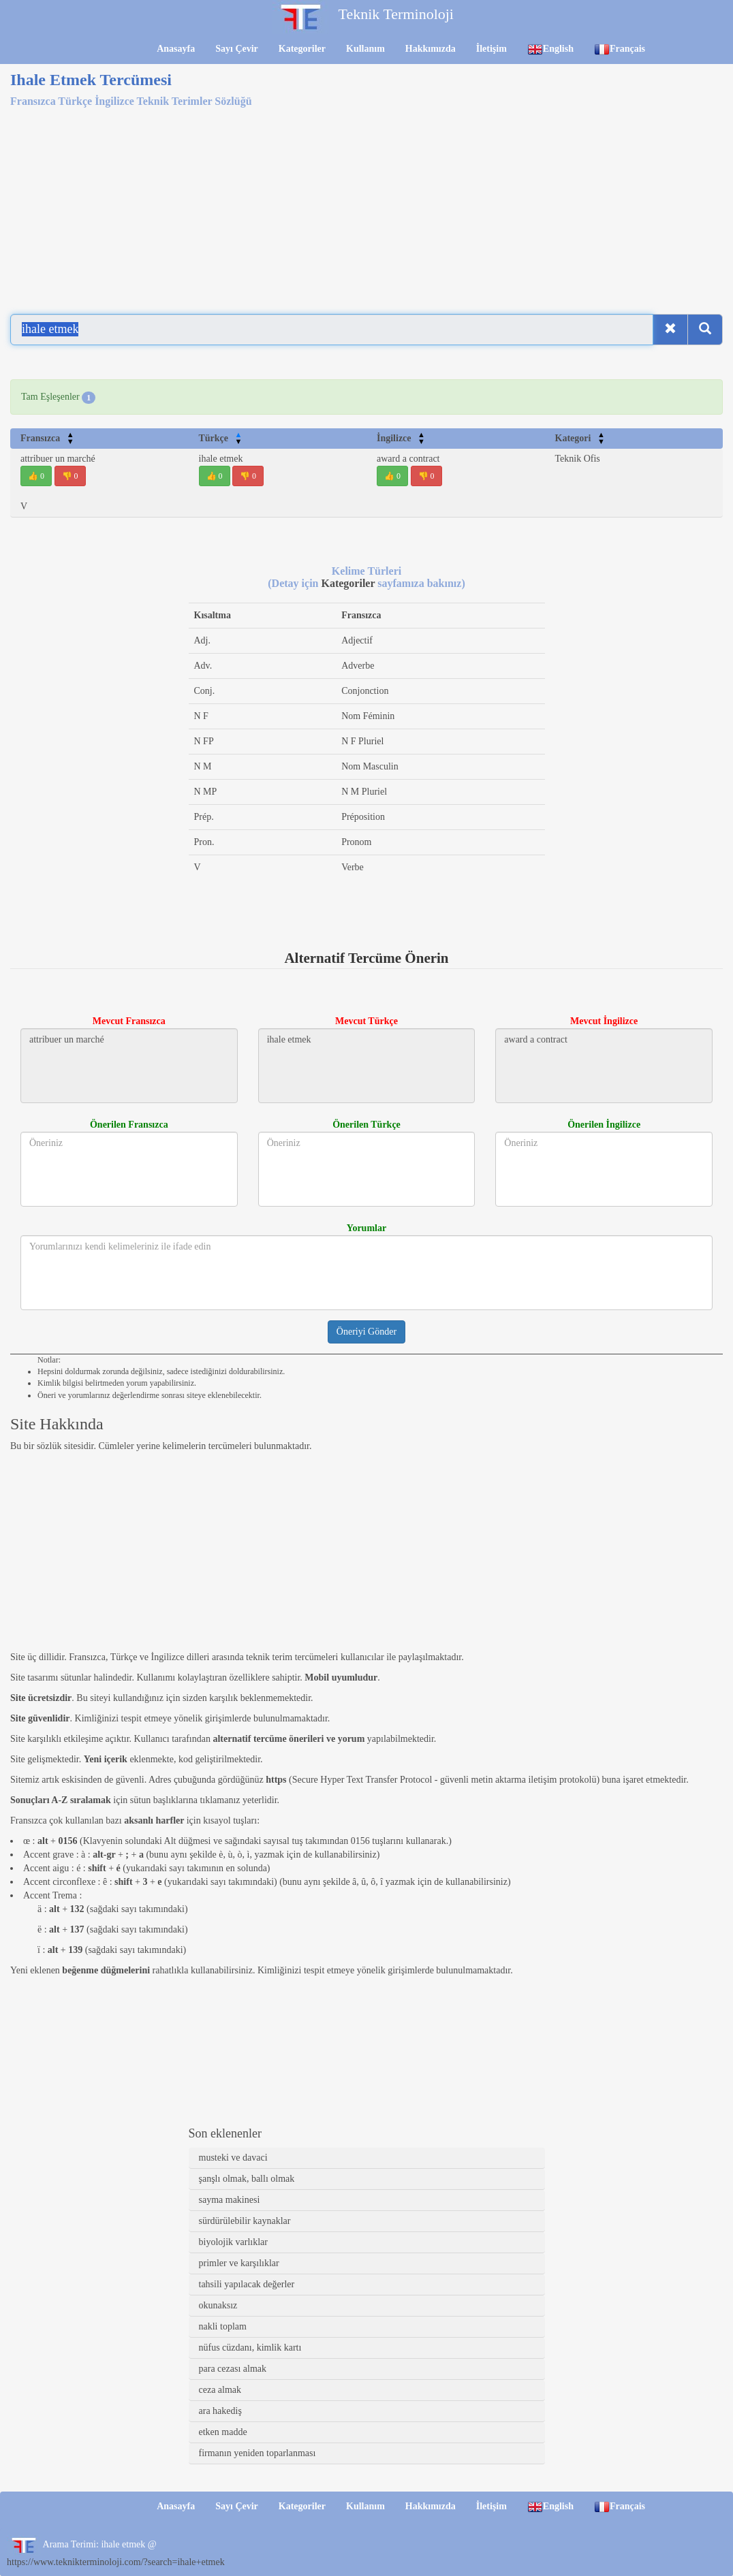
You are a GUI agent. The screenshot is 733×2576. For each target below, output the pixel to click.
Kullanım (365, 49)
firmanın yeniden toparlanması (257, 2453)
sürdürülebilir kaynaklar (245, 2221)
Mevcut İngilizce (604, 1021)
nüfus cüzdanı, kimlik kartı (250, 2347)
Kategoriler (302, 49)
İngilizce (401, 438)
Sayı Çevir (236, 49)
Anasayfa (176, 49)
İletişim (491, 49)
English (550, 49)
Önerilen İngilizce (603, 1124)
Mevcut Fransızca (129, 1021)
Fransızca (47, 438)
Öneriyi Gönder (366, 1331)
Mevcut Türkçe (366, 1021)
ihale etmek (221, 459)
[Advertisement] (366, 203)
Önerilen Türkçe (366, 1124)
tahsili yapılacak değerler (247, 2284)
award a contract (408, 459)
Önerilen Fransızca (129, 1124)
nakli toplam (223, 2326)
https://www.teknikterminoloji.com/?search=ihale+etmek (116, 2562)
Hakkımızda (430, 49)
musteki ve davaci (233, 2157)
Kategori (580, 438)
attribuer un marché (57, 459)
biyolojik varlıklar (233, 2242)
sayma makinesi (229, 2200)
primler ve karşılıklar (239, 2263)
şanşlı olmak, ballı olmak (247, 2179)
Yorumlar (366, 1228)
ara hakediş (220, 2411)
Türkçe (221, 438)
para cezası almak (233, 2369)
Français (619, 49)
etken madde (223, 2432)
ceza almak (220, 2390)
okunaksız (218, 2305)
